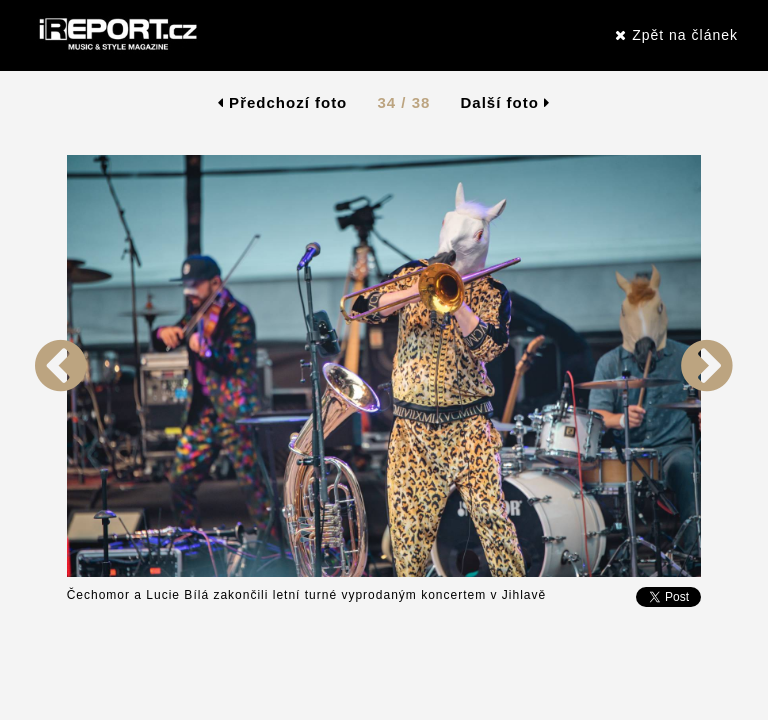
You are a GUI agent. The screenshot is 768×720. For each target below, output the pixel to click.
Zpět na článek (676, 35)
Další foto (506, 102)
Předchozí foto (282, 102)
